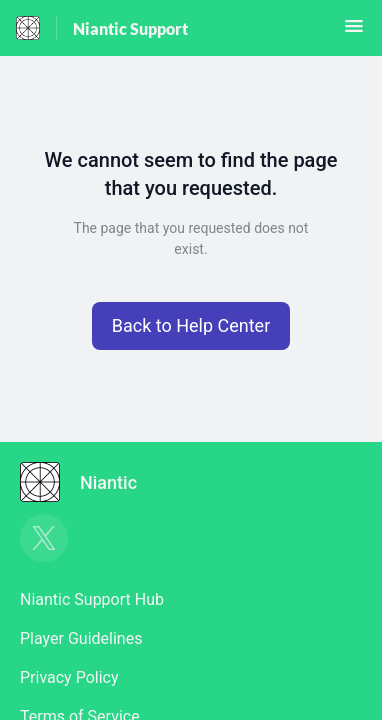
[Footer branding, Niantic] (88, 482)
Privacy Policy (69, 677)
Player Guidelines (81, 638)
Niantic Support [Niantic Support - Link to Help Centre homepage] (130, 28)
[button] (354, 32)
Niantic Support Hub (92, 599)
